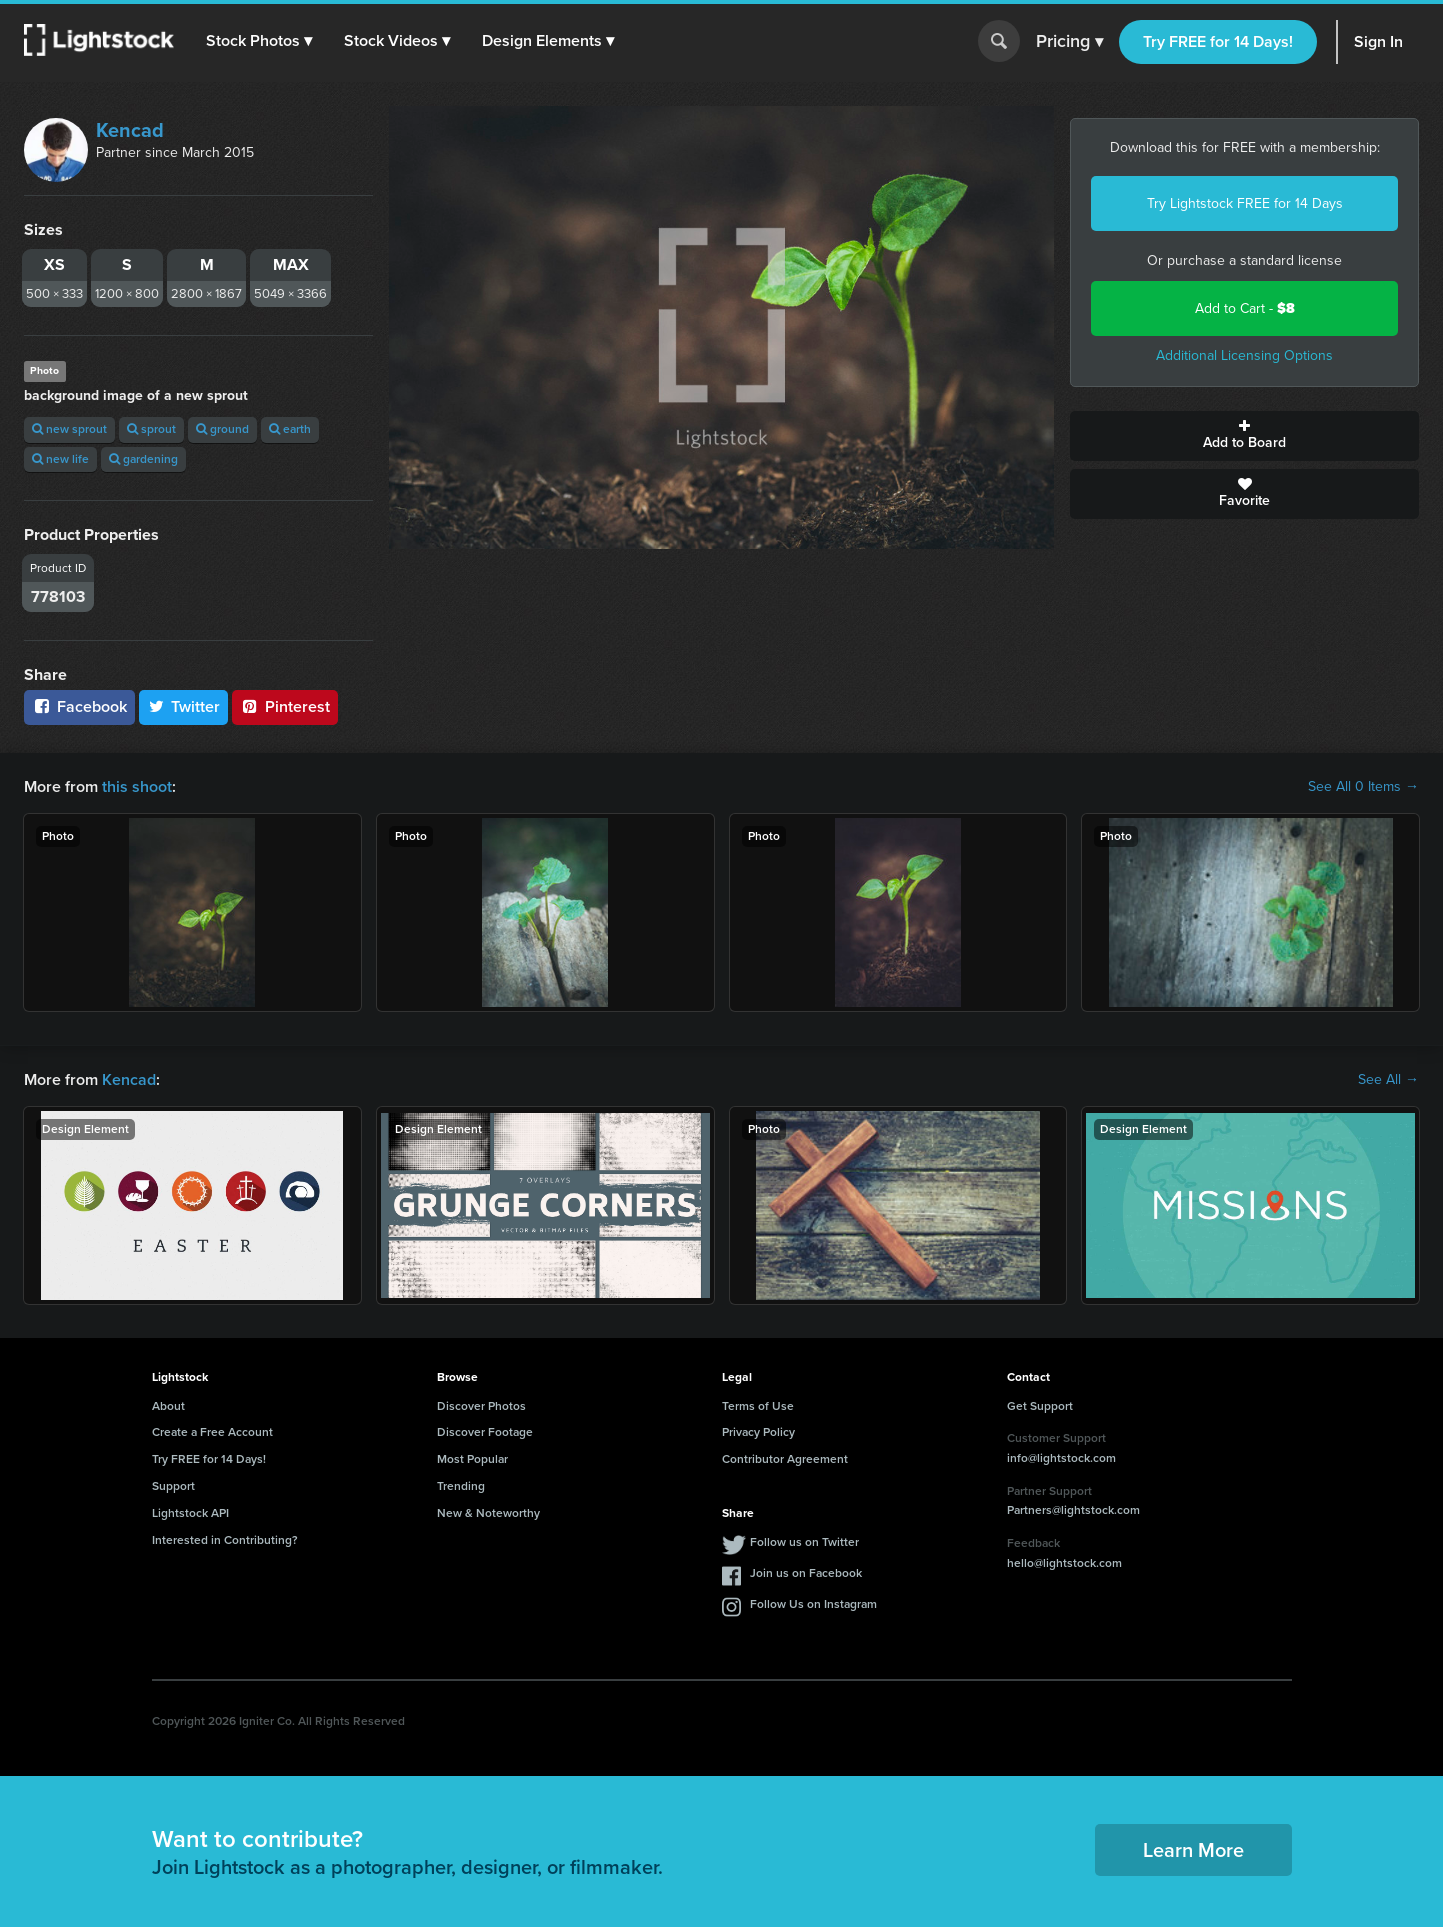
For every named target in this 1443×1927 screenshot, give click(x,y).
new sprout (69, 429)
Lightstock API (190, 1513)
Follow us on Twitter (804, 1542)
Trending (461, 1486)
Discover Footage (485, 1432)
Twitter (184, 706)
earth (290, 429)
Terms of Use (758, 1406)
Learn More (1193, 1850)
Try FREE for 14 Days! (1218, 41)
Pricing (1069, 42)
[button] (259, 41)
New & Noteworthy (488, 1513)
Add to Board (1244, 436)
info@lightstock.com (1061, 1458)
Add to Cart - (1245, 308)
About (168, 1406)
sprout (151, 429)
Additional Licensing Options (1244, 355)
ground (222, 429)
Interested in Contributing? (225, 1540)
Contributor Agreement (785, 1459)
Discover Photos (481, 1406)
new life (60, 459)
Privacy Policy (758, 1432)
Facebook (79, 706)
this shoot (137, 786)
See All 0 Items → (1363, 787)
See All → (1388, 1080)
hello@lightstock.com (1064, 1563)
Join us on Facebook (806, 1573)
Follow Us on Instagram (813, 1604)
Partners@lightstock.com (1073, 1510)
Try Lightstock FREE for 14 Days (1245, 203)
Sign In (1378, 41)
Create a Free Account (212, 1432)
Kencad (130, 130)
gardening (143, 459)
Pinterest (285, 706)
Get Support (1040, 1406)
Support (173, 1486)
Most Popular (472, 1459)
